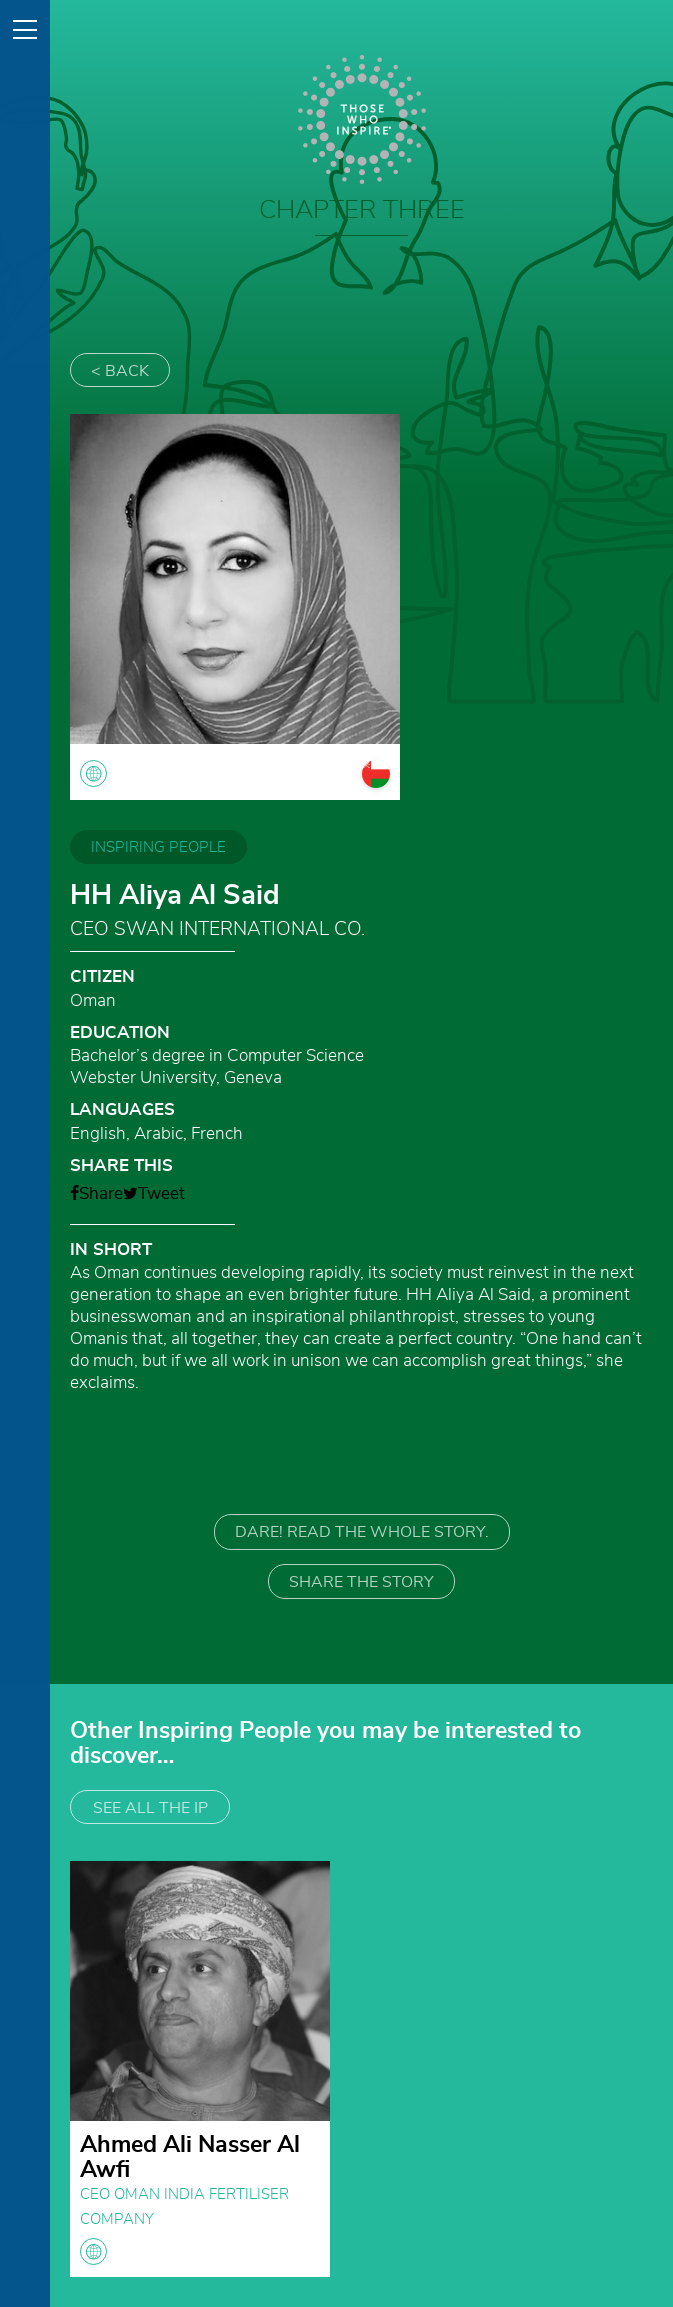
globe (93, 2251)
